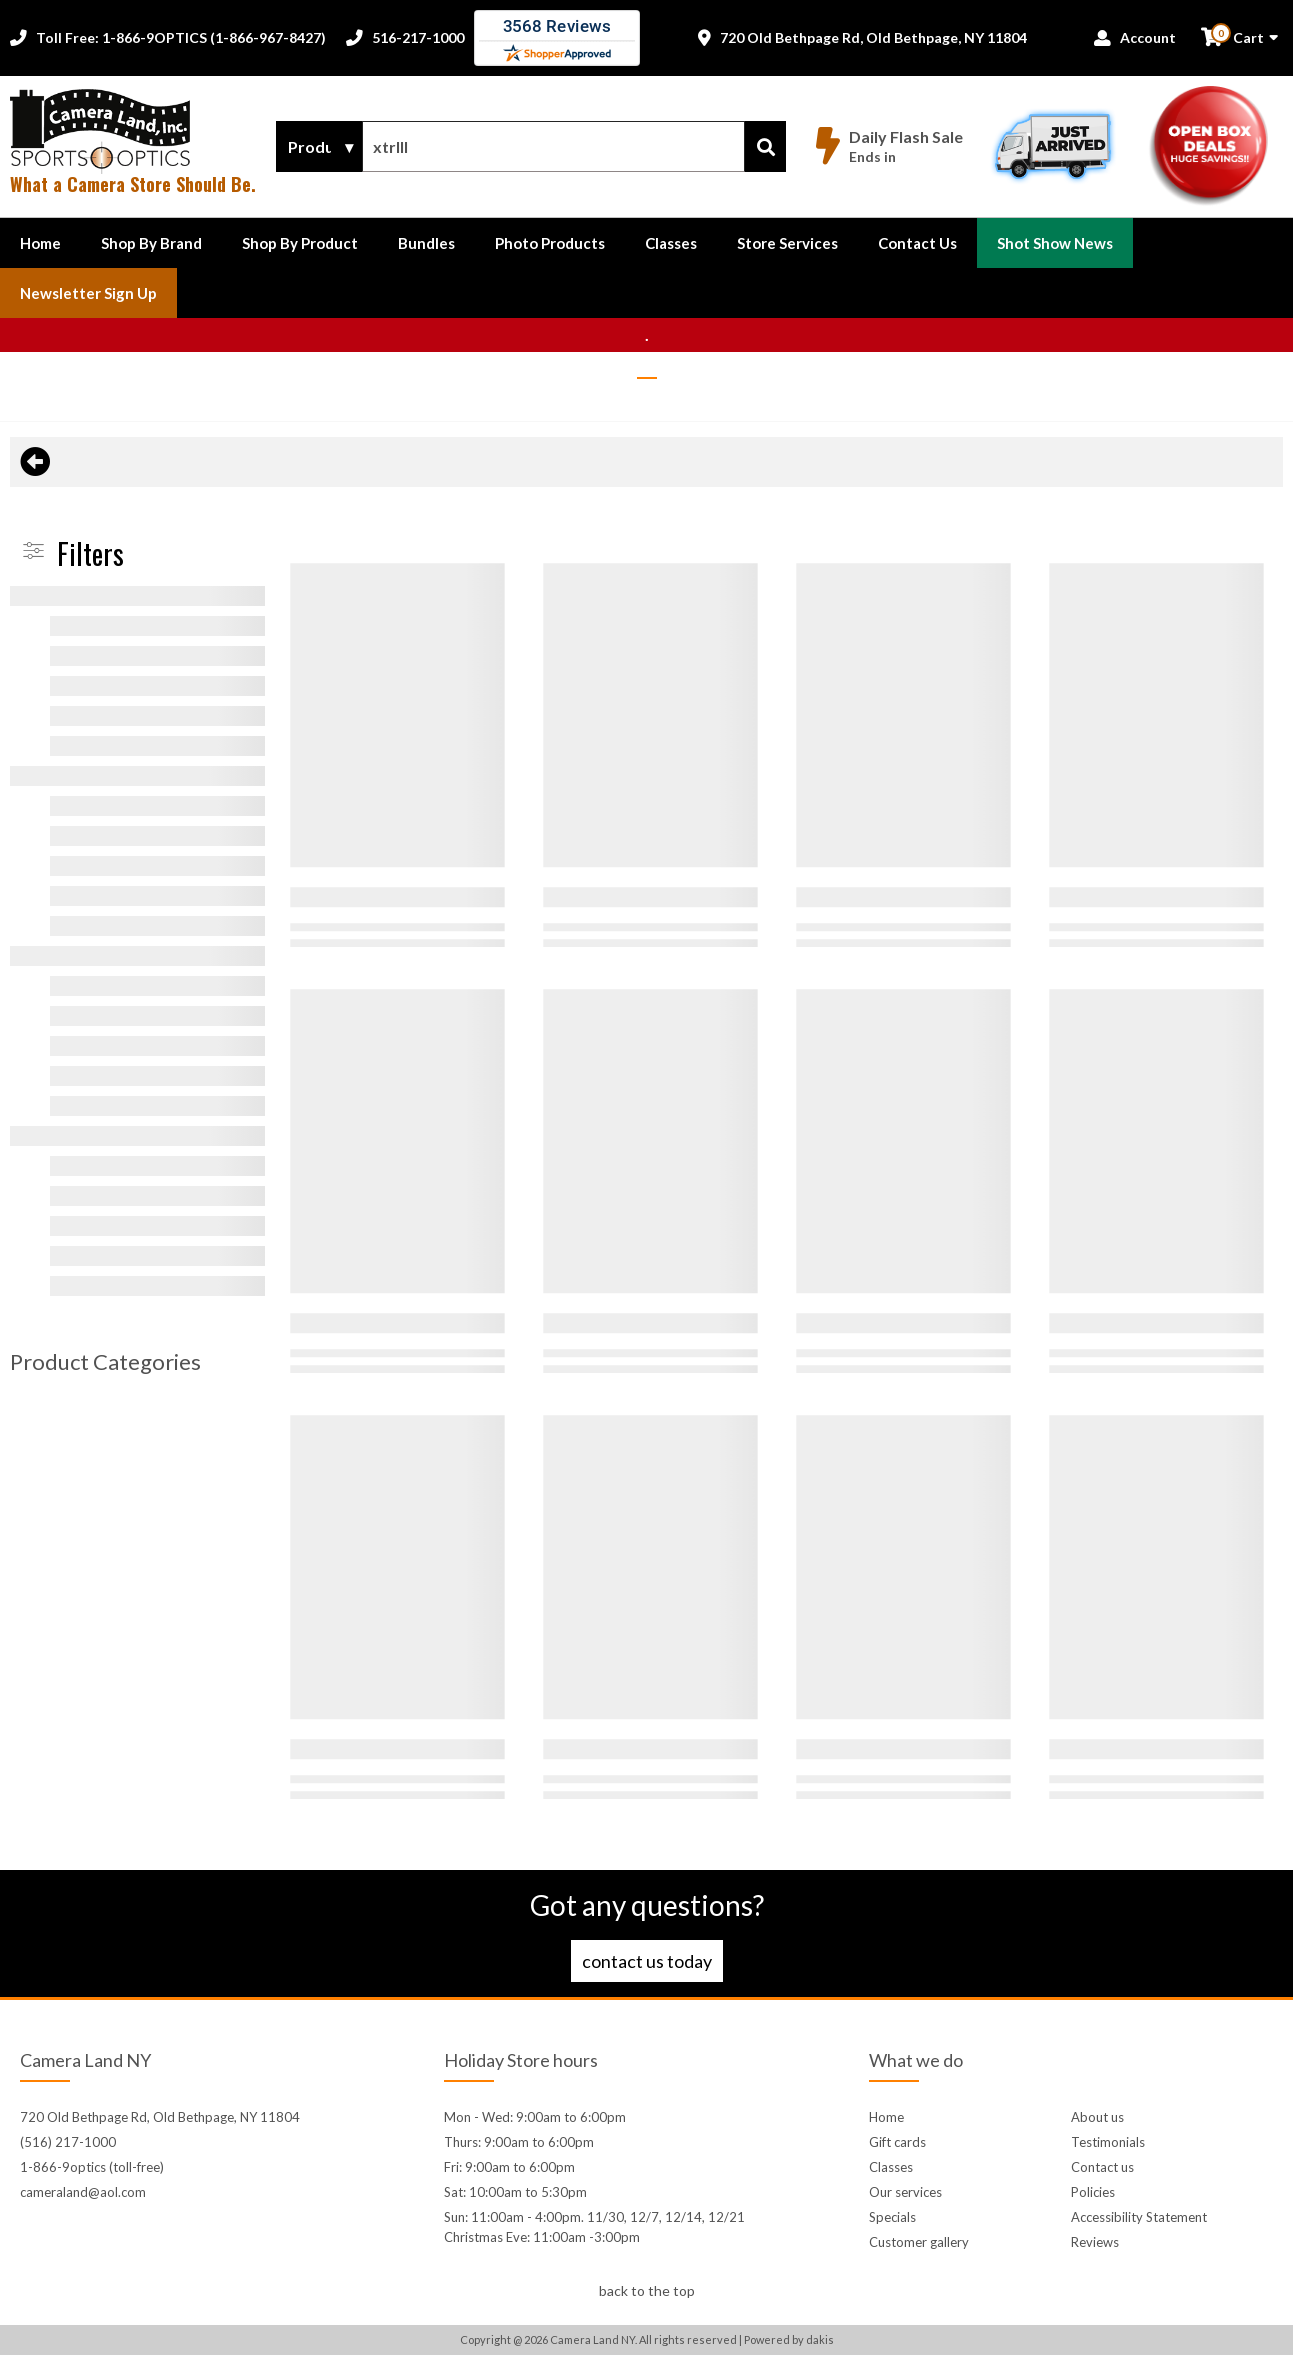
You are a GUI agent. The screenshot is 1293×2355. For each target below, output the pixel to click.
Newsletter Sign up (88, 293)
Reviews (1095, 2242)
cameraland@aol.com (83, 2192)
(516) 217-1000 (68, 2142)
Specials (892, 2217)
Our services (905, 2192)
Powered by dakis (789, 2339)
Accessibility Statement (1139, 2217)
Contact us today (647, 1961)
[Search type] (319, 147)
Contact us (1102, 2167)
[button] (151, 243)
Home (40, 243)
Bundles (426, 243)
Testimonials (1108, 2142)
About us (1097, 2117)
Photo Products (550, 243)
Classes (671, 243)
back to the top (647, 2290)
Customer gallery (919, 2242)
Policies (1093, 2192)
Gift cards (897, 2142)
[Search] (765, 146)
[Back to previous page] (35, 462)
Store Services (787, 243)
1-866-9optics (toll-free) (92, 2167)
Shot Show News (1055, 243)
